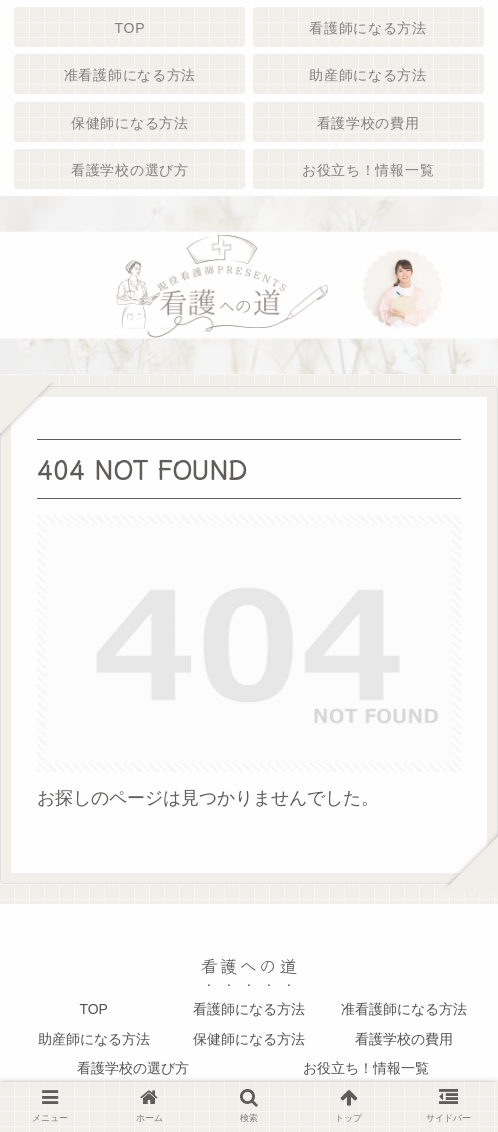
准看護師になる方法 (404, 1009)
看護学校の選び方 (133, 1068)
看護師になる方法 (249, 1009)
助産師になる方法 (94, 1039)
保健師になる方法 (249, 1039)
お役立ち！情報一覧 (366, 1068)
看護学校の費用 (404, 1039)
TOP (93, 1009)
